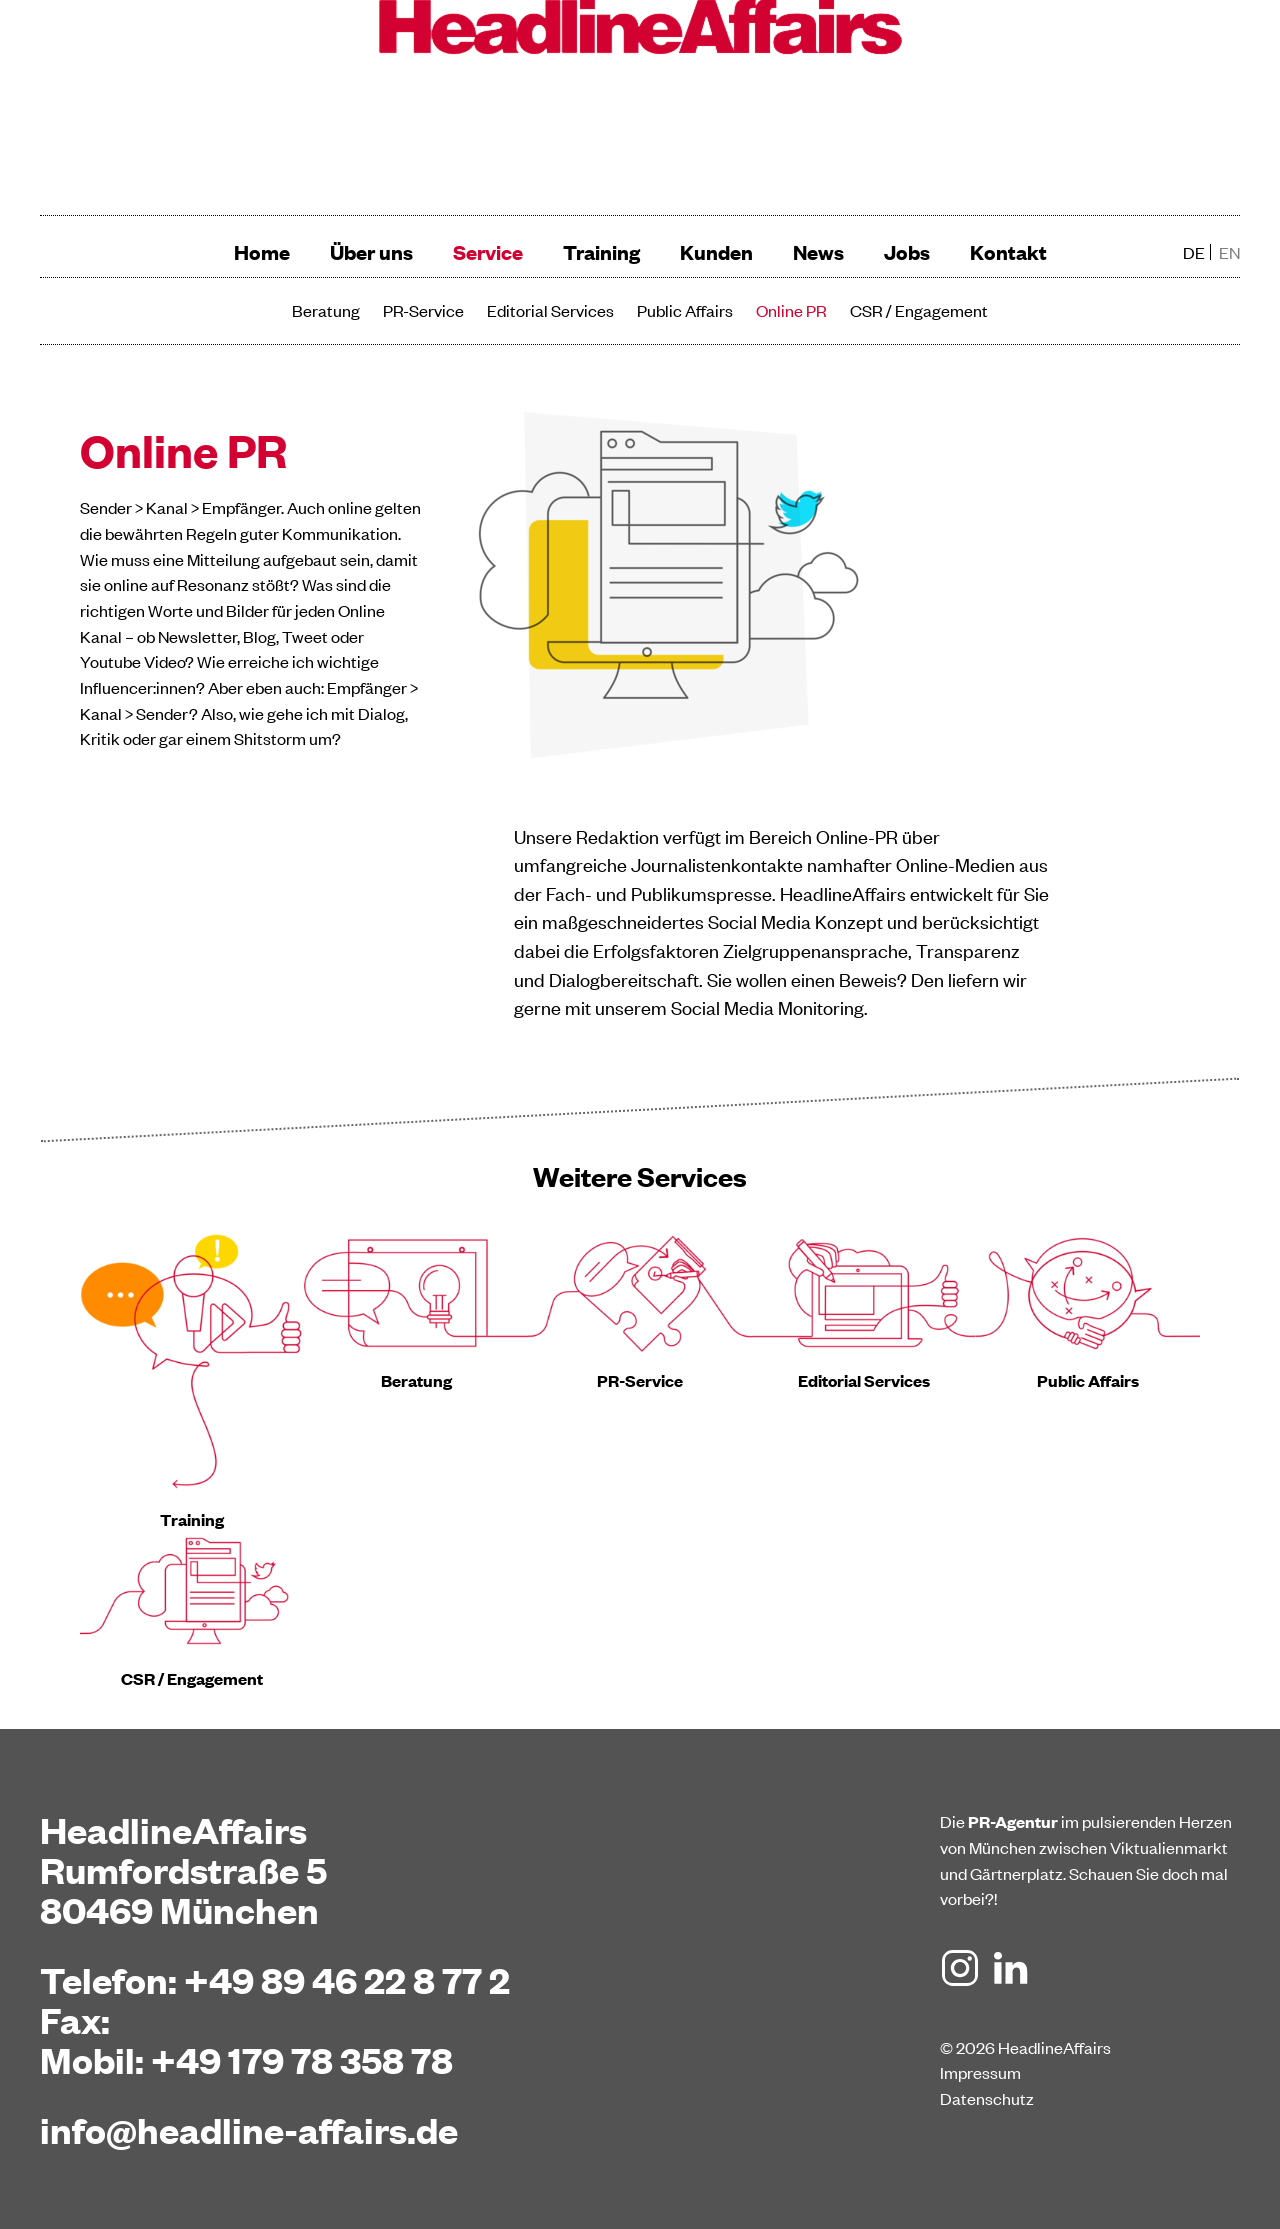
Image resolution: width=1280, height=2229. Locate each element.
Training (601, 251)
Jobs (907, 251)
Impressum (980, 2072)
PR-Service (423, 310)
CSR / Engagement (919, 310)
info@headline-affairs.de (249, 2129)
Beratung (326, 310)
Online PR (791, 310)
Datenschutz (987, 2098)
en (1229, 252)
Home (262, 251)
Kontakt (1008, 251)
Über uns (371, 251)
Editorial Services (550, 310)
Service (488, 251)
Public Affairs (685, 310)
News (818, 251)
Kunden (716, 251)
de (1194, 252)
